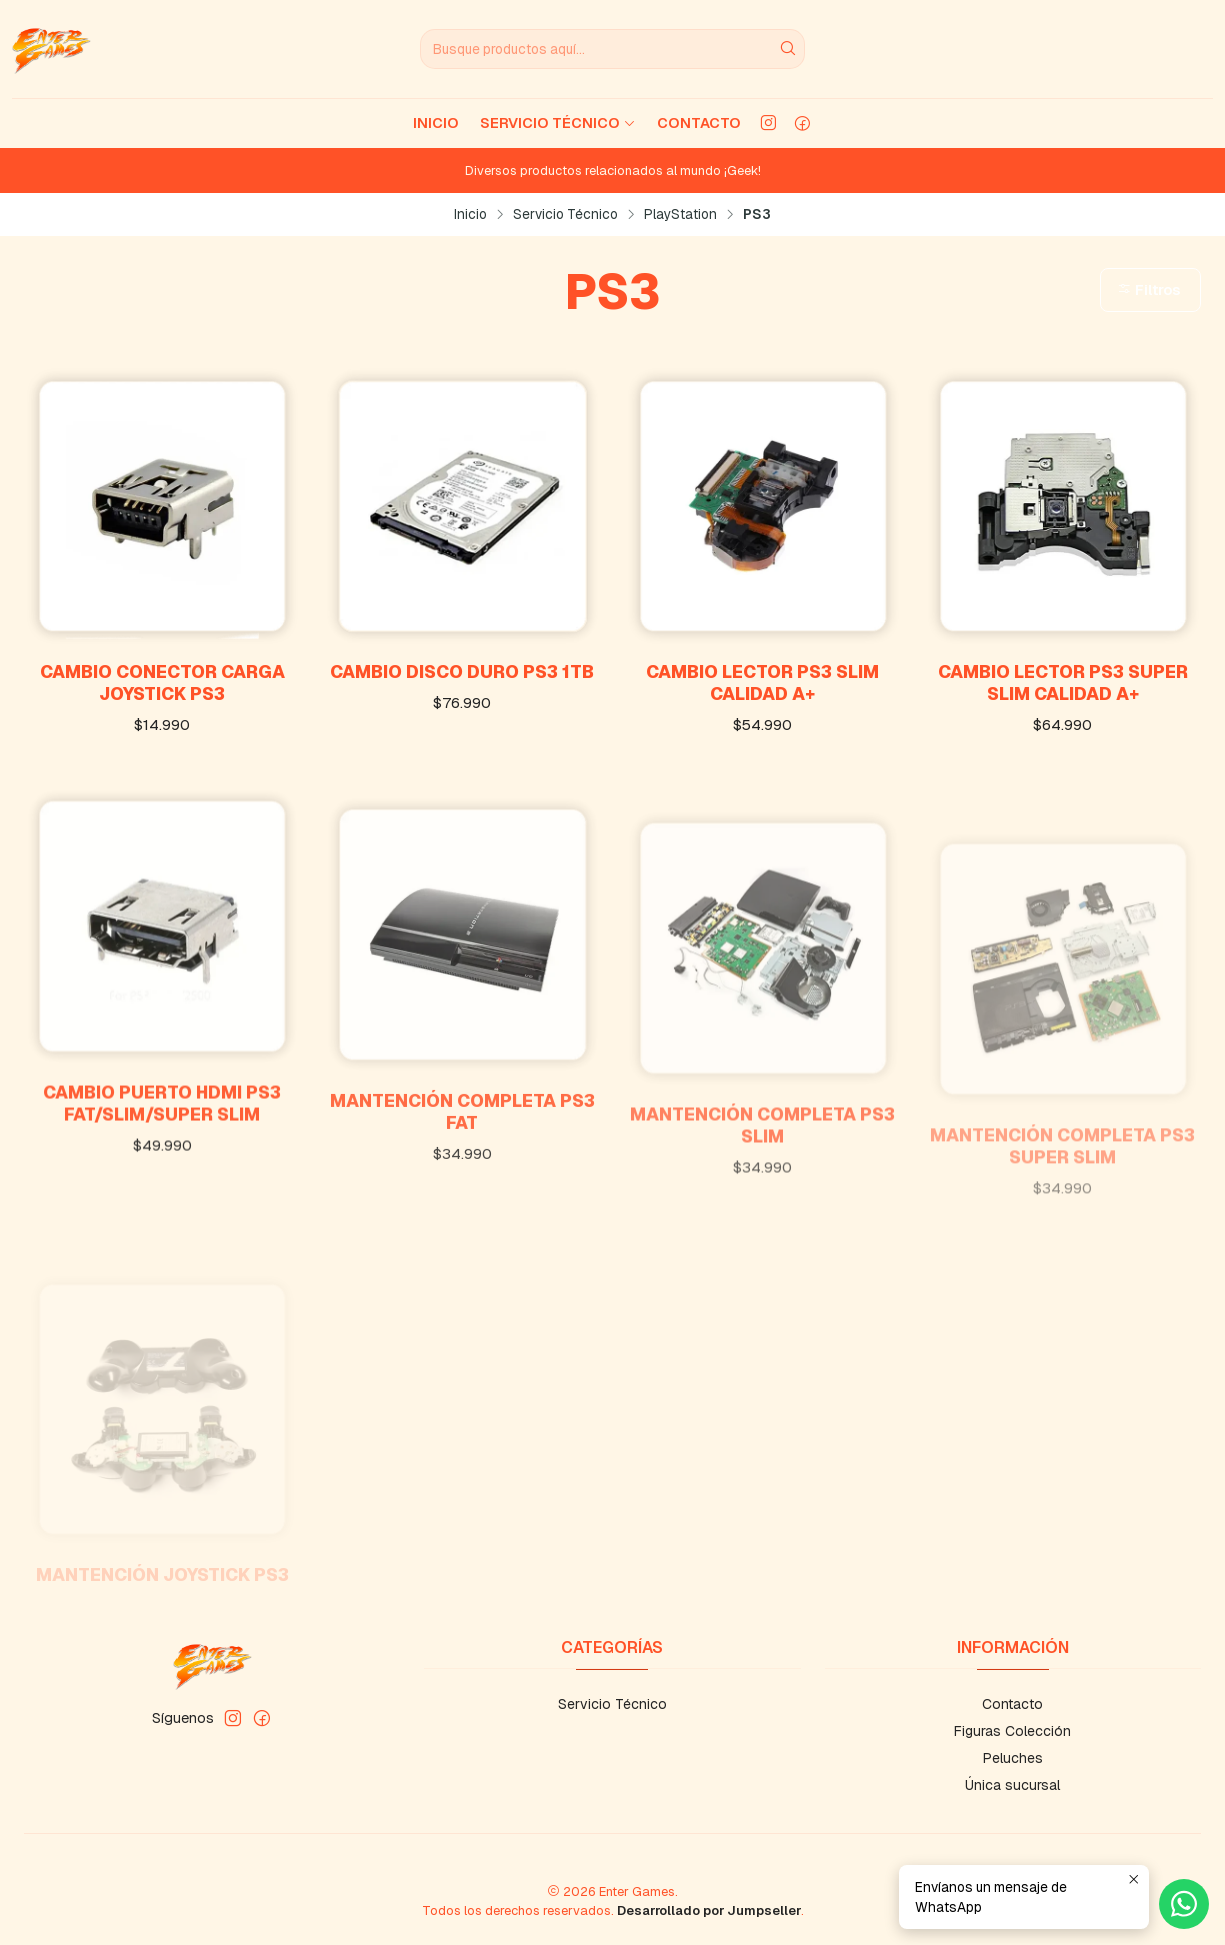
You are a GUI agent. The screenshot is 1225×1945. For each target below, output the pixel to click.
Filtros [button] (1148, 290)
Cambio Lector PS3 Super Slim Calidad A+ (1063, 682)
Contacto (699, 123)
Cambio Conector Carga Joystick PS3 (162, 682)
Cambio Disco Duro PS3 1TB (462, 671)
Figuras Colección (1012, 1731)
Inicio (436, 123)
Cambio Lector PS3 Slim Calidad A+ (762, 682)
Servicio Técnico (558, 123)
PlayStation (680, 215)
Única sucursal (1012, 1785)
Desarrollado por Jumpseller (709, 1910)
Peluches (1013, 1758)
